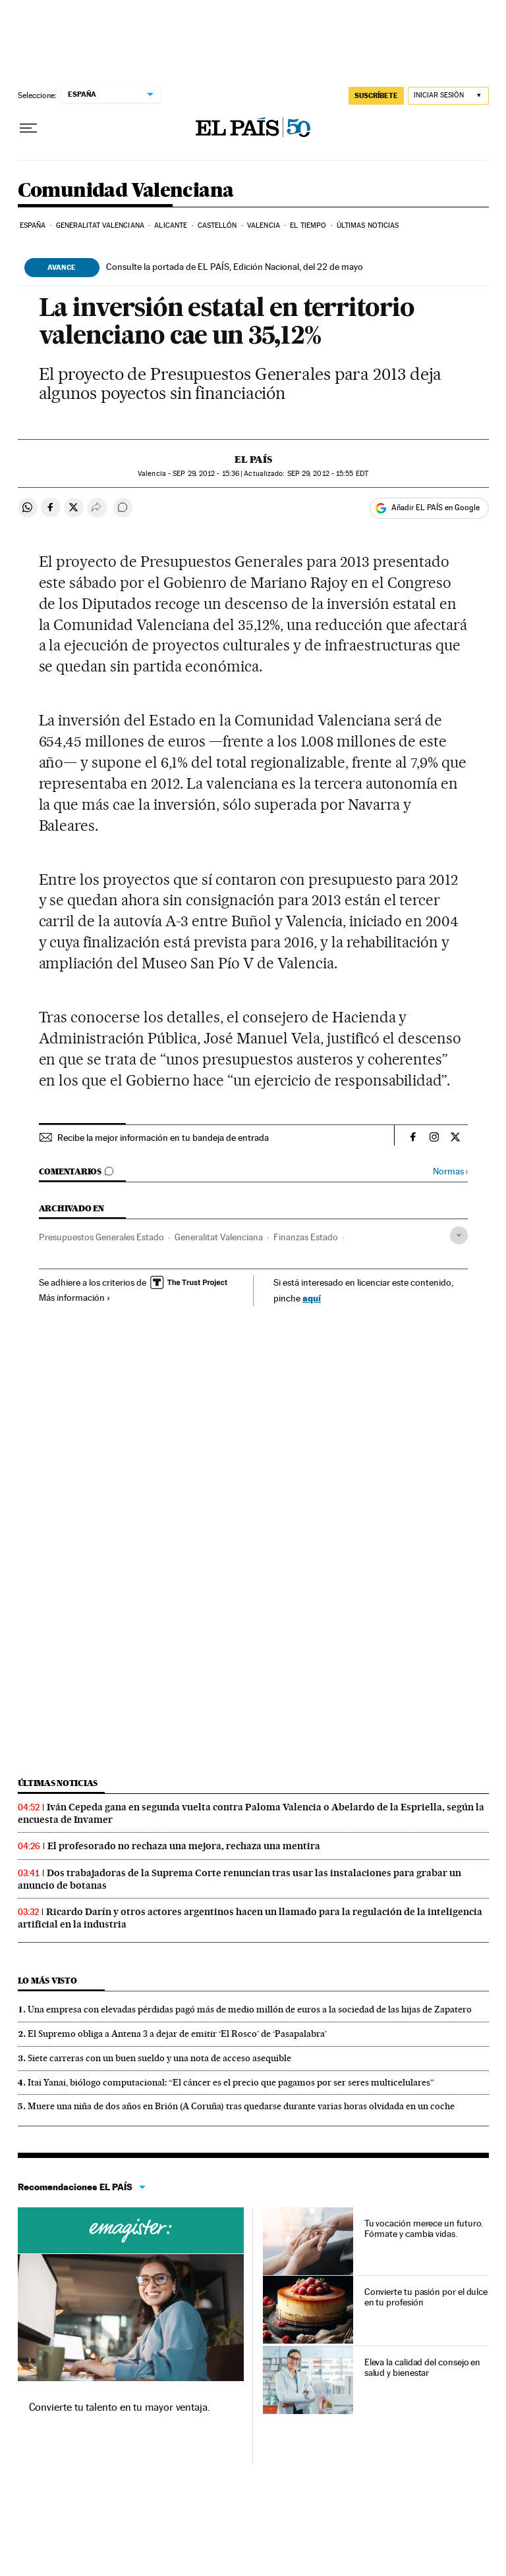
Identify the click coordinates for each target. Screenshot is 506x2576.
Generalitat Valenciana (100, 225)
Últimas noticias (368, 225)
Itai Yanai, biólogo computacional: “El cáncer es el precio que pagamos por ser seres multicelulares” (231, 2082)
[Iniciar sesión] (448, 96)
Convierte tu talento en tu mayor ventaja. (119, 2407)
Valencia (263, 225)
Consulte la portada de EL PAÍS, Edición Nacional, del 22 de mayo (234, 266)
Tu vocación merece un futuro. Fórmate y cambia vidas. (424, 2228)
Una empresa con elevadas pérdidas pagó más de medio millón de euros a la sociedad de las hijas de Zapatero (250, 2009)
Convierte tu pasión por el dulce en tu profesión (426, 2296)
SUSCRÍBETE (376, 95)
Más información (75, 1297)
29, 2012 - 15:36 (206, 473)
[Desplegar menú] (28, 128)
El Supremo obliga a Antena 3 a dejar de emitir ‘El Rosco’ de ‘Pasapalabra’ (177, 2033)
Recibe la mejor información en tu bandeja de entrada (163, 1137)
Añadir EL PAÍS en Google (435, 507)
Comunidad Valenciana (126, 190)
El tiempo (308, 225)
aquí (311, 1297)
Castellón (217, 225)
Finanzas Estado (305, 1237)
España (33, 225)
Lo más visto (47, 1980)
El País (253, 459)
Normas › (450, 1171)
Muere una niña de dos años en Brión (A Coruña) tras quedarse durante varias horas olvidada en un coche (241, 2106)
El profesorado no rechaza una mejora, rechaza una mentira (183, 1846)
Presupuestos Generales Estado (101, 1237)
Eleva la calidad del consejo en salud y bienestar (422, 2367)
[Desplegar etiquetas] (459, 1235)
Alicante (170, 225)
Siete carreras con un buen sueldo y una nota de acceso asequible (159, 2058)
